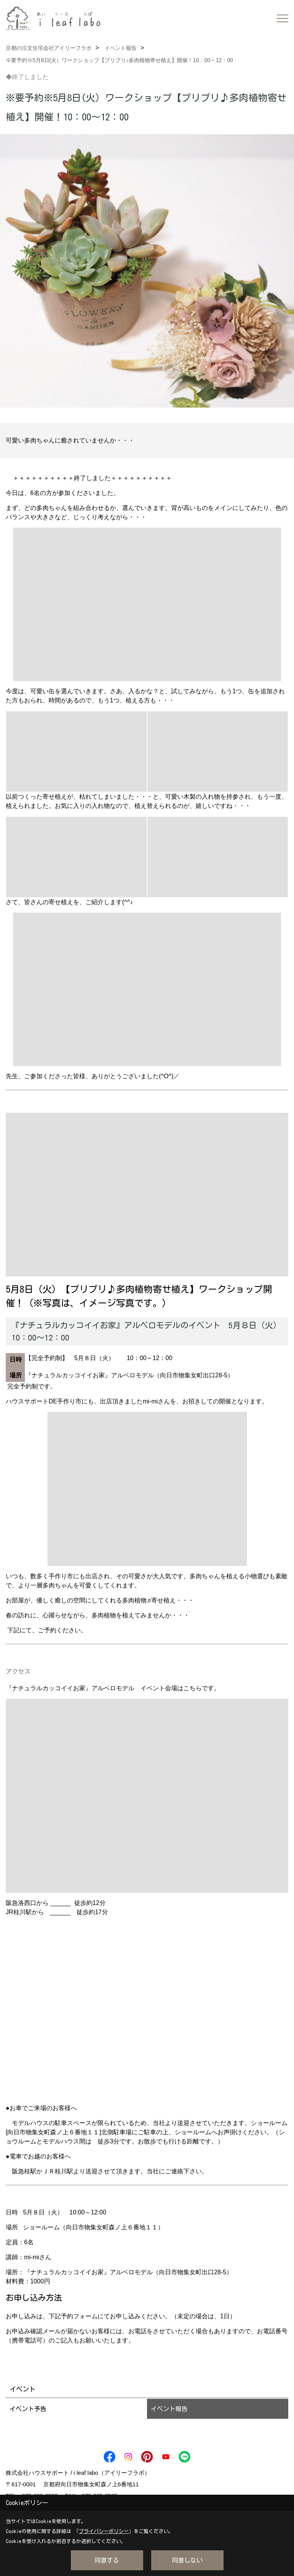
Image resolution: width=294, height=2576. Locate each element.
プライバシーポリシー (104, 2531)
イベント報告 (169, 2409)
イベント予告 (28, 2409)
